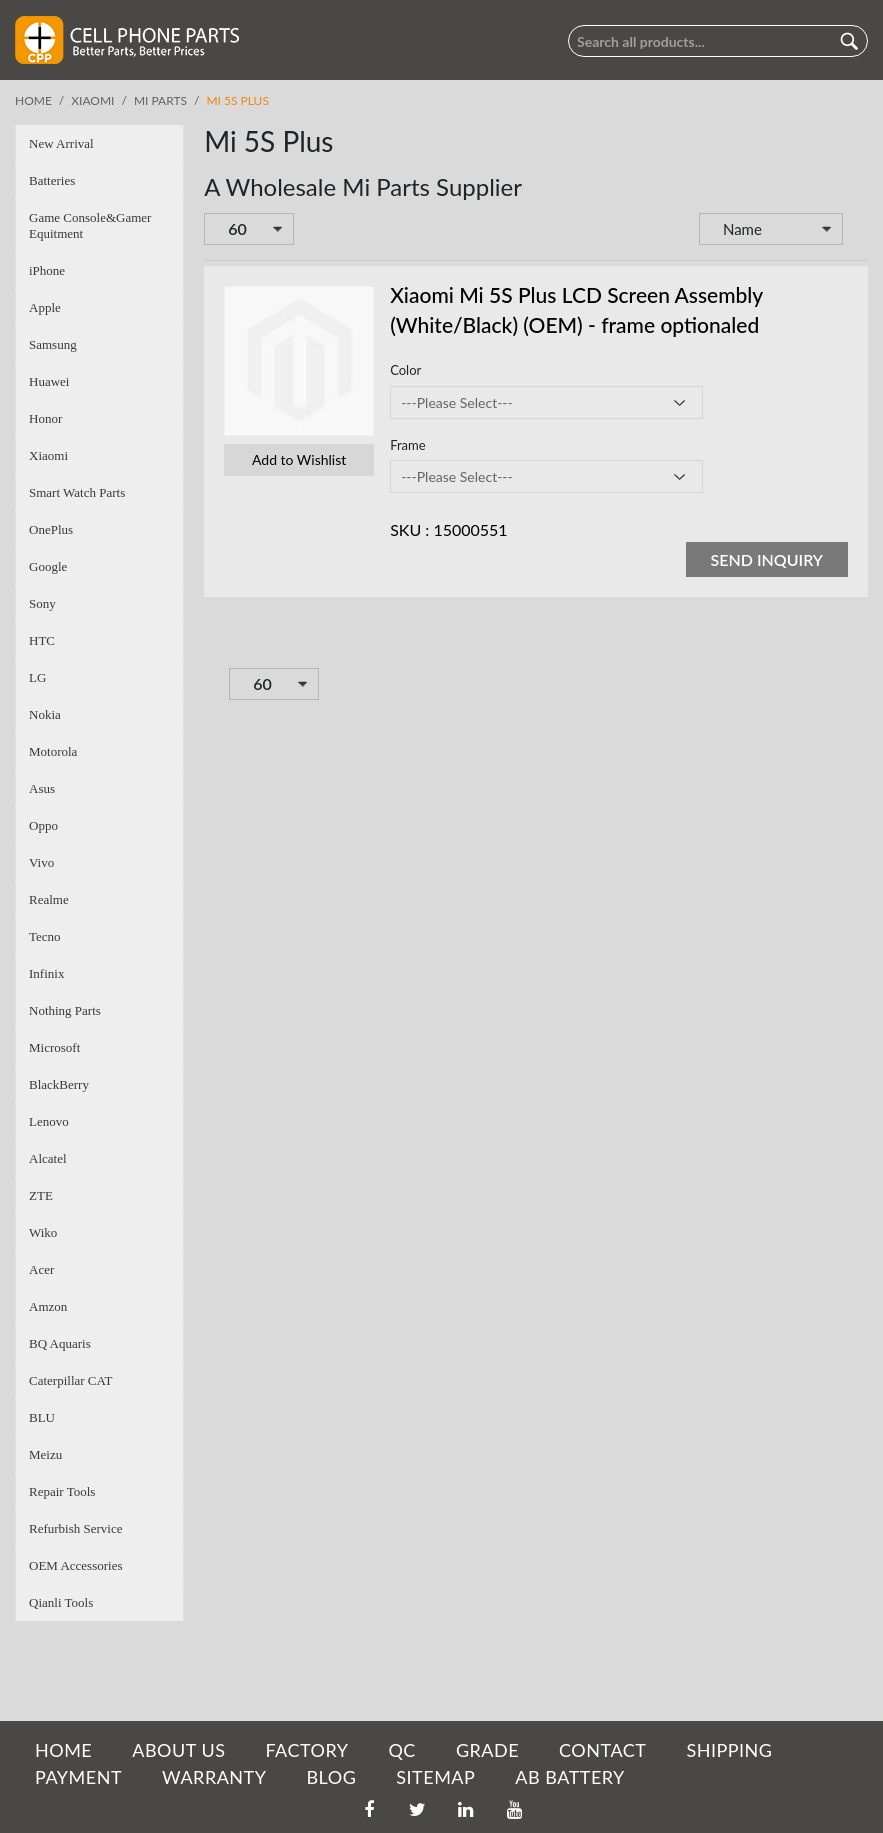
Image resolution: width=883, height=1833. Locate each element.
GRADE (487, 1750)
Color (405, 370)
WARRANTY (214, 1777)
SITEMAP (435, 1777)
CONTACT (602, 1750)
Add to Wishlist (299, 459)
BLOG (331, 1777)
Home (33, 100)
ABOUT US (178, 1750)
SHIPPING (729, 1750)
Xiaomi (92, 100)
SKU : (409, 529)
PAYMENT (78, 1777)
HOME (63, 1750)
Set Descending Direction (857, 231)
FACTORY (306, 1750)
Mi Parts (160, 100)
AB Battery (569, 1777)
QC (401, 1750)
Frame (407, 445)
